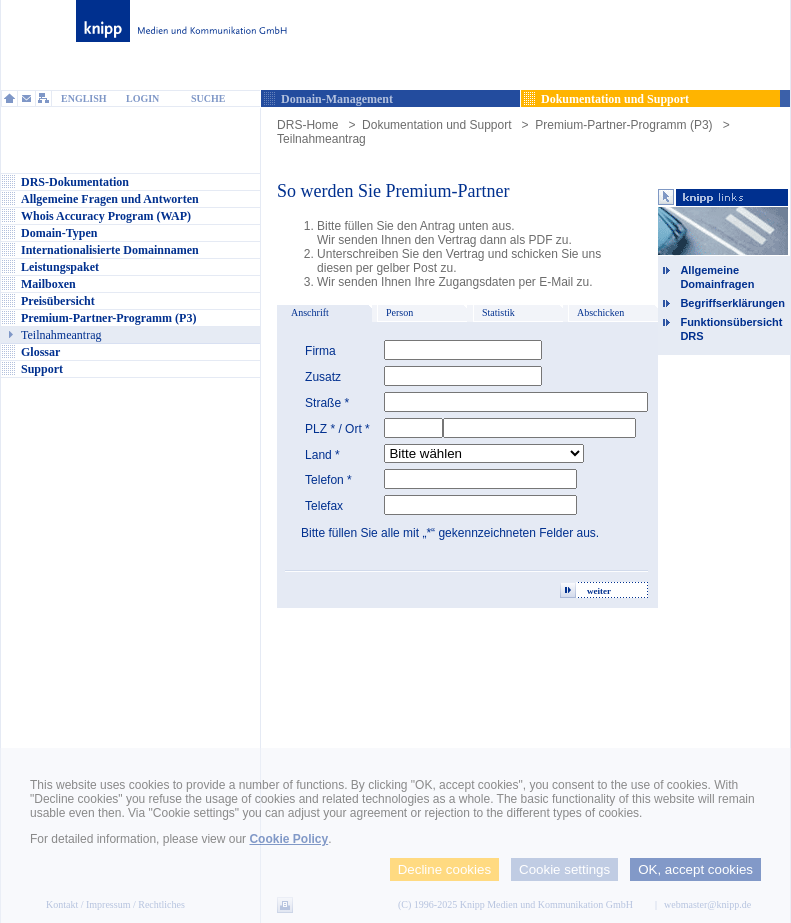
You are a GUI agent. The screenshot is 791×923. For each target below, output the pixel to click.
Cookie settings (564, 869)
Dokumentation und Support (436, 125)
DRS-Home (307, 125)
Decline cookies (444, 869)
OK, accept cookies (695, 869)
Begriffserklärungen (732, 303)
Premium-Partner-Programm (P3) (623, 125)
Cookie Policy (288, 839)
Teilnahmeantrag (321, 139)
